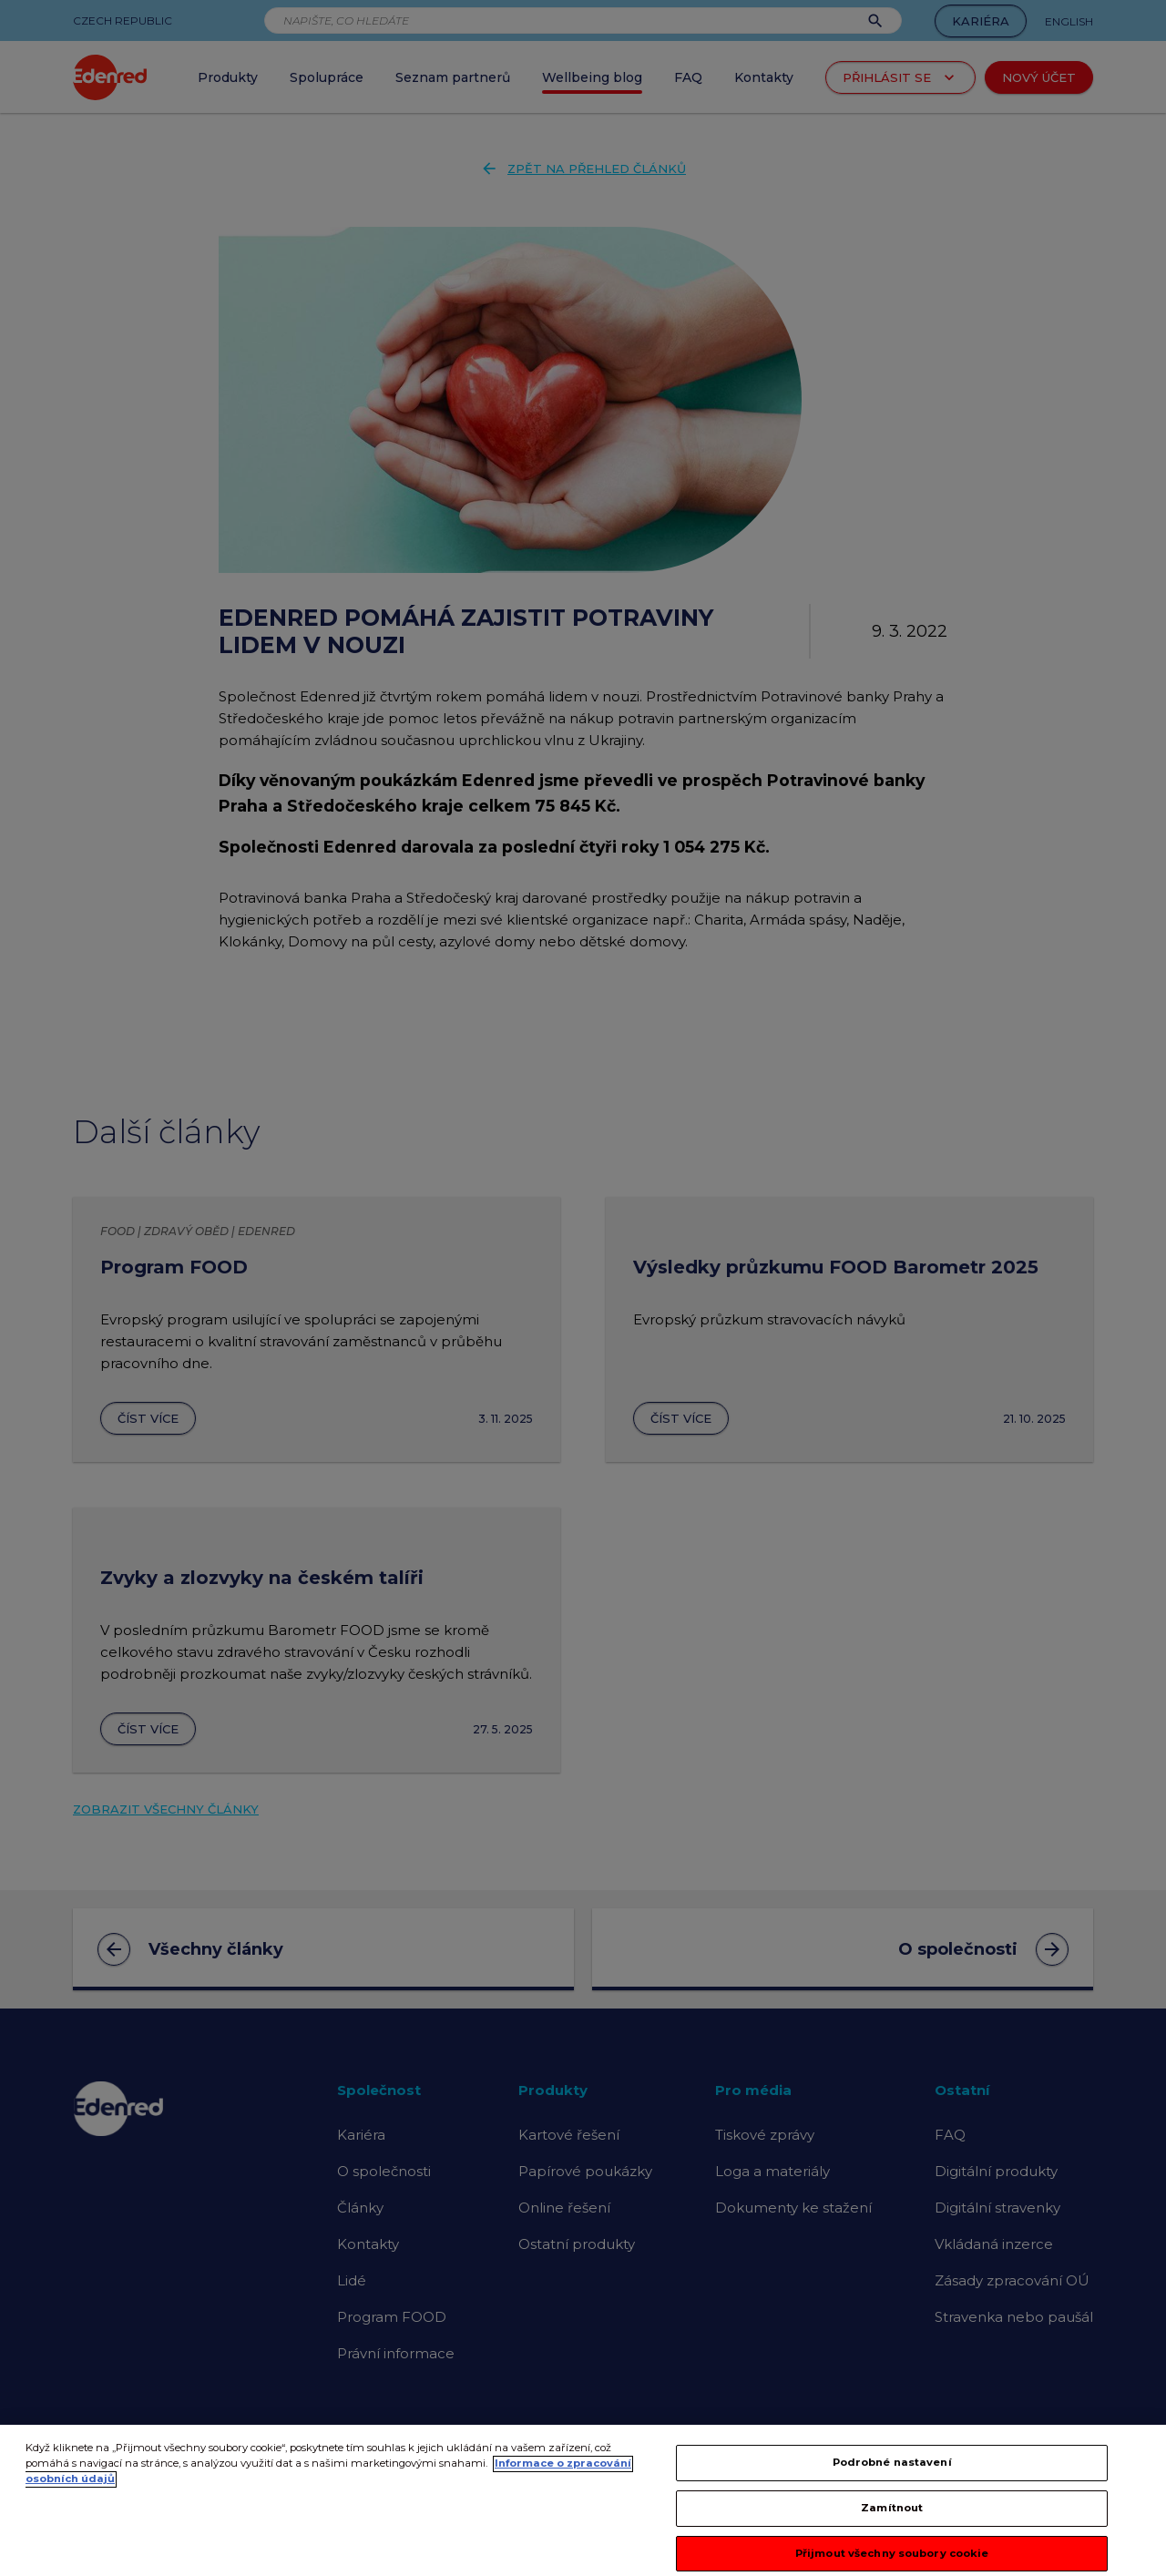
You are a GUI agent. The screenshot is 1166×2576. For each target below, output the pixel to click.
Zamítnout (892, 2520)
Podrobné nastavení (892, 2475)
